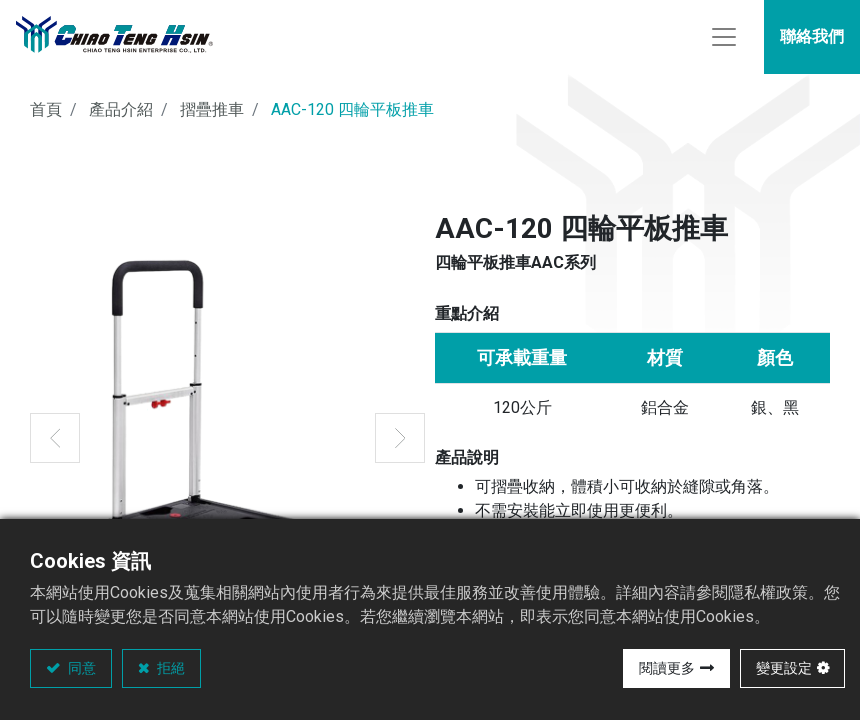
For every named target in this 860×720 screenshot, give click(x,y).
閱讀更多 (667, 668)
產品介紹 (121, 115)
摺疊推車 (212, 115)
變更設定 (784, 668)
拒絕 (169, 668)
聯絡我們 (812, 39)
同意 (80, 668)
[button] (55, 444)
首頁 (46, 115)
